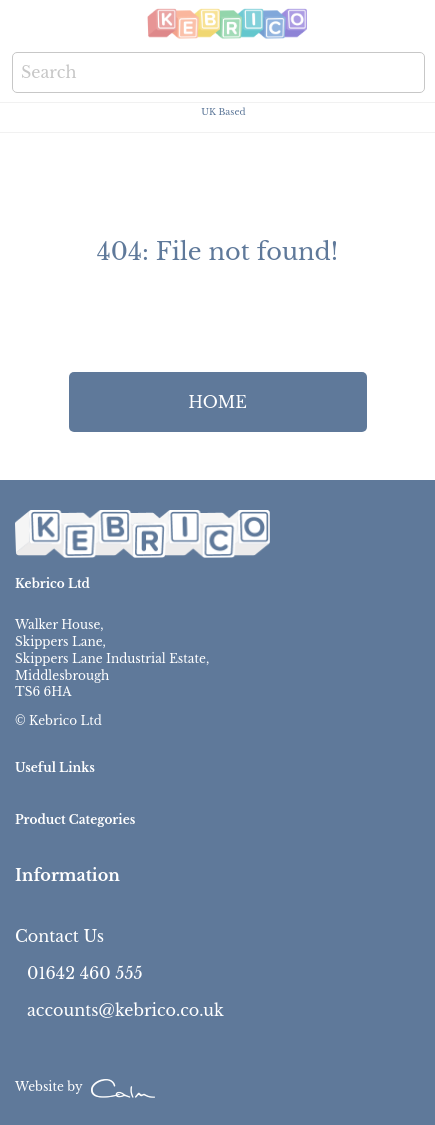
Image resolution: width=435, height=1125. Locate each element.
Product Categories (75, 819)
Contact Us (59, 936)
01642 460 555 (85, 973)
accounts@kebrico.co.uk (125, 1010)
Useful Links (55, 767)
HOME (217, 402)
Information (67, 875)
